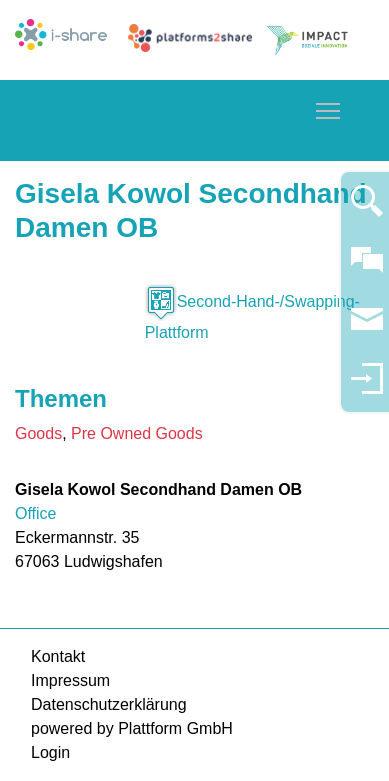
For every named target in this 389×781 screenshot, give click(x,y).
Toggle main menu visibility (329, 107)
